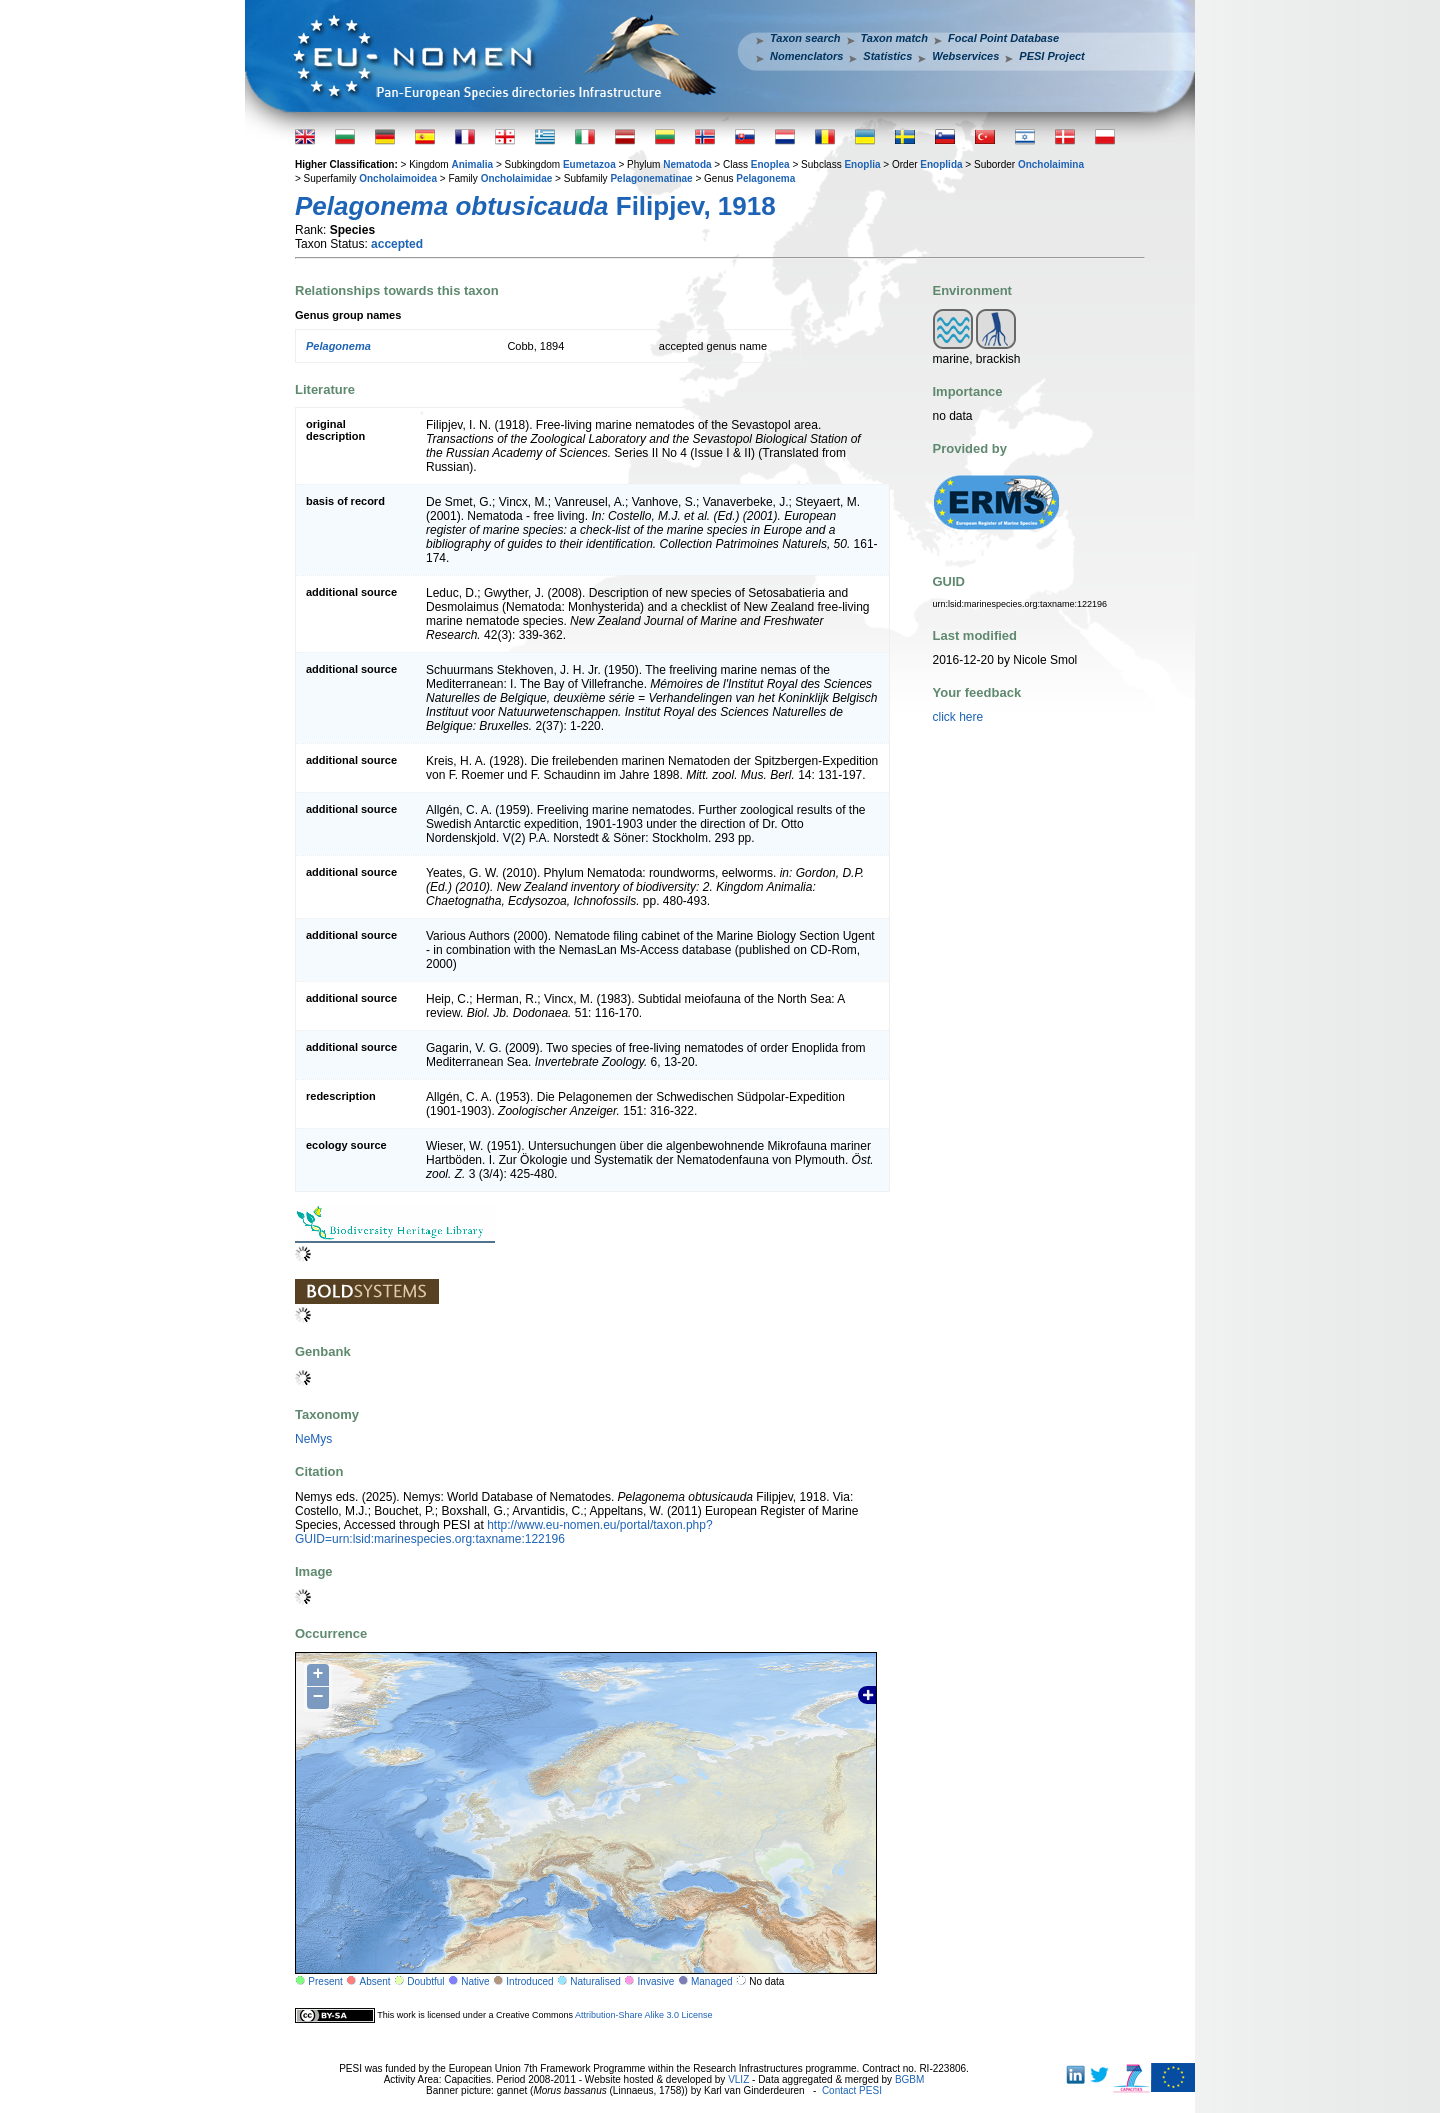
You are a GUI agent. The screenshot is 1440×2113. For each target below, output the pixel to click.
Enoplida (941, 164)
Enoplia (862, 164)
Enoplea (770, 164)
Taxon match (894, 38)
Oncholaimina (1051, 164)
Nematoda (687, 164)
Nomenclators (806, 56)
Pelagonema (765, 178)
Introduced (529, 1981)
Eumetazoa (589, 164)
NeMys (313, 1439)
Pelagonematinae (651, 178)
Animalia (472, 164)
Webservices (965, 56)
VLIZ (738, 2079)
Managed (712, 1981)
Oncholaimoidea (398, 178)
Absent (375, 1981)
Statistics (887, 56)
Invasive (656, 1981)
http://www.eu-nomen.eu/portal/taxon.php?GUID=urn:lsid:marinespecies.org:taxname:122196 (504, 1532)
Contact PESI (852, 2090)
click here (958, 717)
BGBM (909, 2079)
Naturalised (595, 1981)
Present (325, 1981)
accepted (397, 244)
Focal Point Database (1003, 38)
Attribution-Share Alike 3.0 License (644, 2015)
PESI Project (1051, 56)
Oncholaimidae (517, 178)
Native (475, 1981)
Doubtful (425, 1981)
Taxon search (805, 38)
